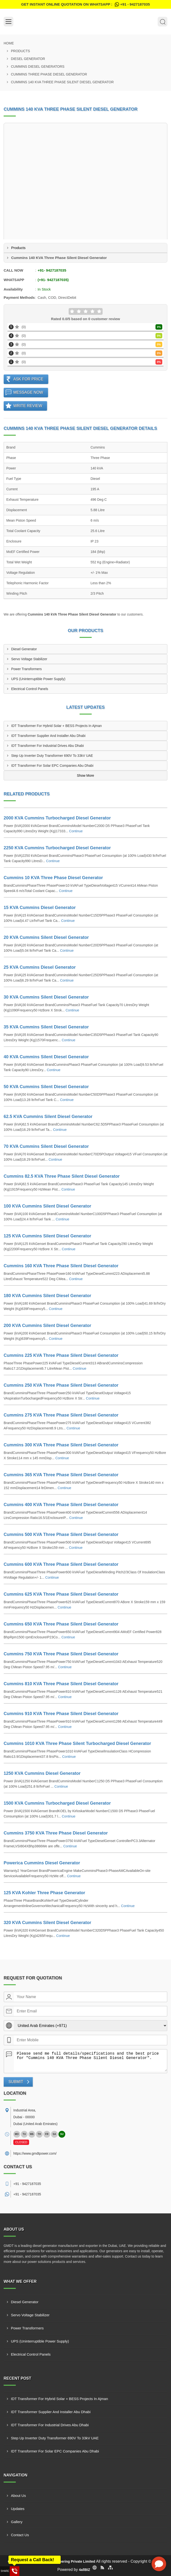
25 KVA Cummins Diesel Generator (40, 967)
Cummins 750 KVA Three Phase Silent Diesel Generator (61, 1653)
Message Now (28, 392)
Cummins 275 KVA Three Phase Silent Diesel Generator (61, 1415)
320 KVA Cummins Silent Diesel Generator (47, 1922)
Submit (15, 2082)
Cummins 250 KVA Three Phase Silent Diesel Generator (61, 1385)
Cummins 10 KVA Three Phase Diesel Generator (53, 877)
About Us (18, 2495)
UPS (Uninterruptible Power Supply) (38, 679)
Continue (76, 831)
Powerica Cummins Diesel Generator (42, 1862)
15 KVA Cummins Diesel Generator (40, 907)
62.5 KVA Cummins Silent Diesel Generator (48, 1116)
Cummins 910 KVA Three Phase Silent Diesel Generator (61, 1713)
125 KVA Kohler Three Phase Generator (44, 1892)
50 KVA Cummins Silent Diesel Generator (46, 1086)
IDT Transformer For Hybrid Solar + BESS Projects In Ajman (56, 726)
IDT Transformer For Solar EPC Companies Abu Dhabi (52, 765)
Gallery (17, 2522)
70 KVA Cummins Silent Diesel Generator (46, 1146)
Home (9, 43)
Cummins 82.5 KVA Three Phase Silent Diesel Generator (62, 1176)
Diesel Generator (28, 59)
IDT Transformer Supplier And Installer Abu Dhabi (48, 736)
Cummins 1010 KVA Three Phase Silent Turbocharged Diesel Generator (77, 1743)
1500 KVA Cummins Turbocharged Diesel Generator (57, 1803)
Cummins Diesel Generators (38, 66)
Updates (17, 2509)
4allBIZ (84, 2570)
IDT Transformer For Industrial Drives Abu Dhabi (47, 746)
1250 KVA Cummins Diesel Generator (42, 1773)
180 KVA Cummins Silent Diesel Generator (47, 1295)
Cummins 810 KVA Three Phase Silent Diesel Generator (61, 1683)
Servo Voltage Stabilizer (29, 659)
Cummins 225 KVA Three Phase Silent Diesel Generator (61, 1355)
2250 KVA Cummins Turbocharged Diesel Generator (57, 847)
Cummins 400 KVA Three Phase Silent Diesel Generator (61, 1504)
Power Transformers (26, 669)
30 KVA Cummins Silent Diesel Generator (46, 997)
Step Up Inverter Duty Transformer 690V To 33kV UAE (52, 756)
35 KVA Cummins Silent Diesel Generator (46, 1027)
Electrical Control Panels (29, 689)
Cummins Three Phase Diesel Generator (49, 74)
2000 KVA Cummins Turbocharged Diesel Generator (57, 818)
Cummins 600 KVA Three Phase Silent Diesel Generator (61, 1564)
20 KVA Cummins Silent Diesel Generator (46, 937)
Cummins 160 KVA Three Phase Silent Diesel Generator (61, 1265)
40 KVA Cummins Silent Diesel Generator (46, 1056)
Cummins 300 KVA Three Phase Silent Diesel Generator (61, 1444)
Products (20, 51)
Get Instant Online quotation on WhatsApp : (85, 4)
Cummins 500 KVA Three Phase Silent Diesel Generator (61, 1534)
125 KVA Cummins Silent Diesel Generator (47, 1236)
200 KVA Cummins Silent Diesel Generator (47, 1325)
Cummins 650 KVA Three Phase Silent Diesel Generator (61, 1624)
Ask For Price (28, 379)
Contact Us (20, 2535)
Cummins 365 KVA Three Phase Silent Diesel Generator (61, 1474)
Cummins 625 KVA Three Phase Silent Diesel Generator (61, 1594)
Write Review (27, 406)
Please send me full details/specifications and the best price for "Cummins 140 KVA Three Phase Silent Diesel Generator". (90, 2060)
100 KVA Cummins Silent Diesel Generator (47, 1206)
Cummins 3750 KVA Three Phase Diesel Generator (56, 1833)
